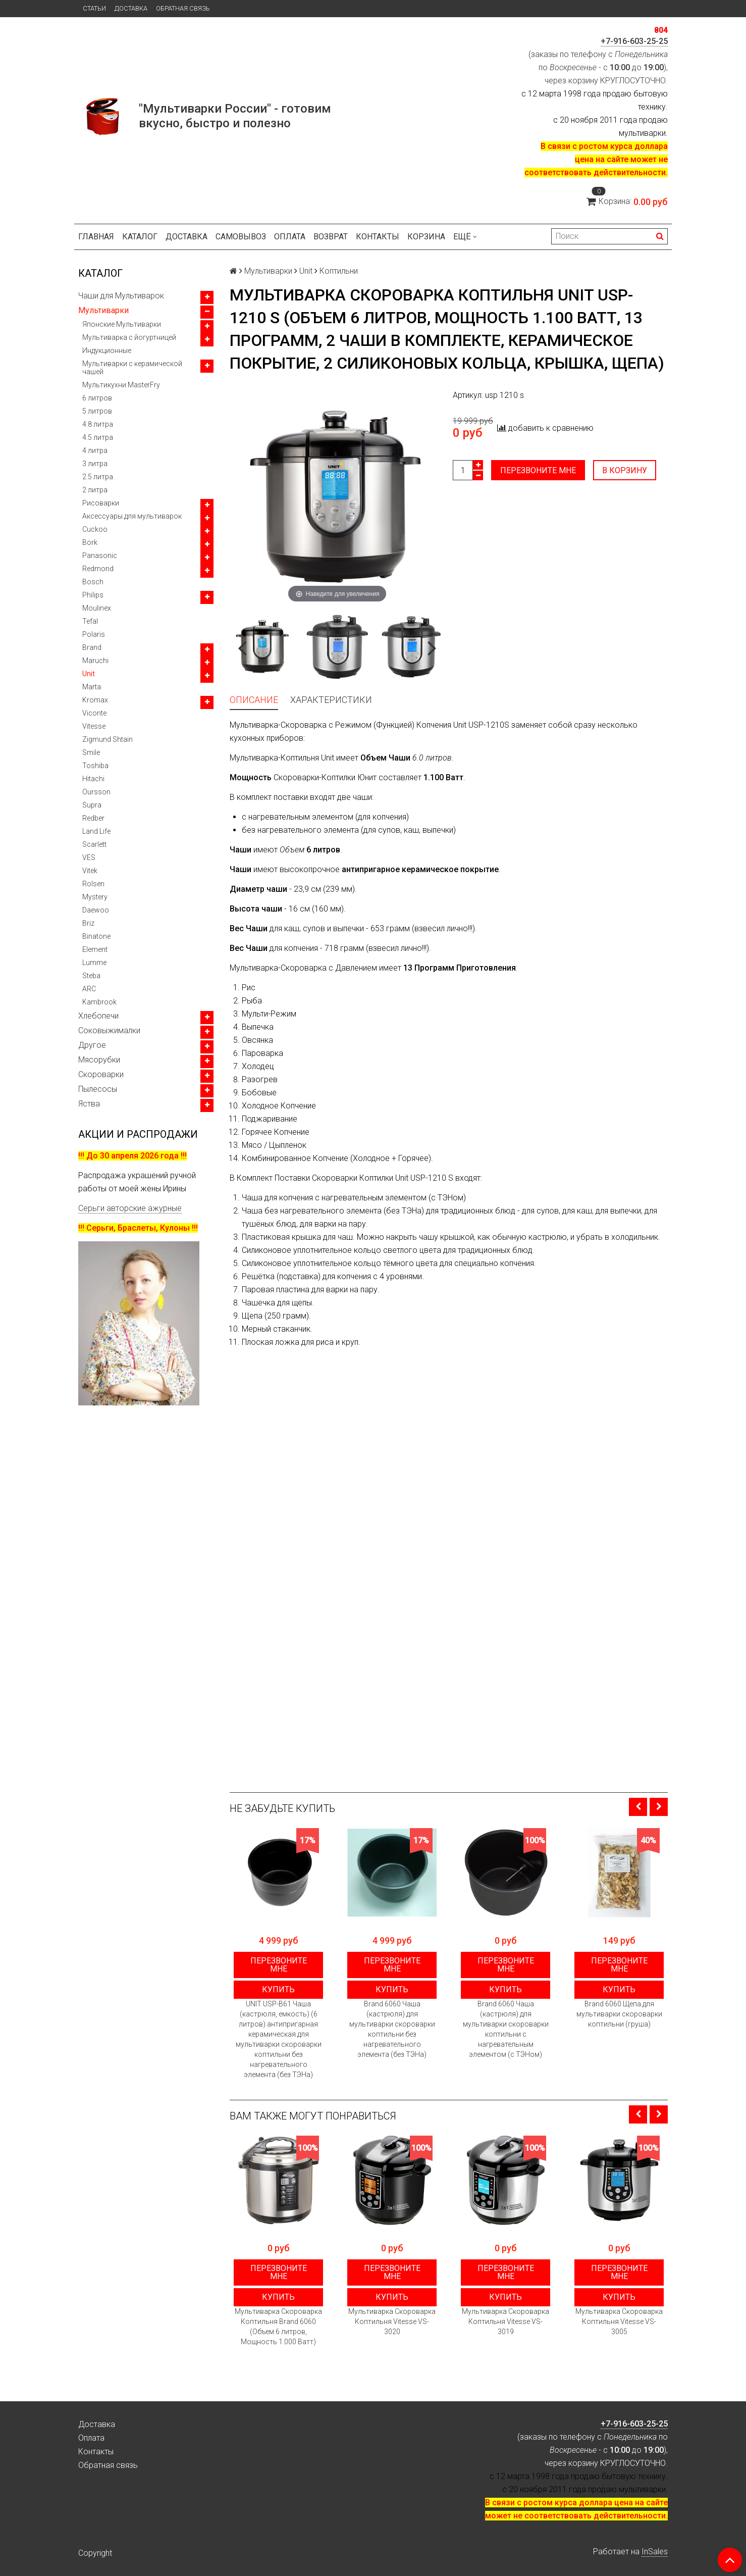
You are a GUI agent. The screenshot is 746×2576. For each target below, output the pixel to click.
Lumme (94, 962)
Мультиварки (103, 310)
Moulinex (96, 608)
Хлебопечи (98, 1016)
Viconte (94, 713)
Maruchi (95, 660)
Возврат (330, 236)
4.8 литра (97, 424)
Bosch (92, 582)
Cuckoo (95, 529)
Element (95, 949)
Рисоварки (100, 503)
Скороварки (101, 1074)
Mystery (95, 897)
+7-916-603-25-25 (634, 41)
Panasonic (99, 555)
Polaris (93, 634)
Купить (278, 1989)
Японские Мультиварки (121, 324)
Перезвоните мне (538, 470)
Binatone (96, 936)
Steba (91, 976)
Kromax (95, 700)
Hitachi (93, 779)
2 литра (95, 490)
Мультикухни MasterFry (121, 385)
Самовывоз (241, 236)
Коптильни (338, 271)
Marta (91, 687)
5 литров (97, 411)
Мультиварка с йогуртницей (129, 337)
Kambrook (99, 1002)
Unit (88, 674)
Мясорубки (99, 1060)
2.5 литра (97, 477)
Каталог (139, 236)
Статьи (94, 8)
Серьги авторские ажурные (130, 1208)
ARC (89, 989)
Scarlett (94, 844)
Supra (91, 805)
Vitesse (93, 726)
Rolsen (93, 884)
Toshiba (95, 766)
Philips (92, 595)
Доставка (131, 8)
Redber (93, 818)
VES (88, 857)
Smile (91, 752)
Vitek (89, 871)
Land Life (96, 831)
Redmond (98, 569)
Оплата (289, 236)
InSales (655, 2551)
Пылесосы (97, 1089)
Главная (96, 236)
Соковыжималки (109, 1030)
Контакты (377, 236)
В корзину (624, 470)
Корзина (426, 236)
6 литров (97, 398)
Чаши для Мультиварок (121, 295)
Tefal (90, 621)
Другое (92, 1045)
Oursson (96, 792)
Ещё (465, 236)
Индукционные (106, 350)
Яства (89, 1103)
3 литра (95, 464)
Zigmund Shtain (107, 739)
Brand (91, 647)
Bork (89, 542)
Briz (88, 923)
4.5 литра (97, 437)
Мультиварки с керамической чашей (132, 368)
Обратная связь (183, 8)
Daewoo (95, 910)
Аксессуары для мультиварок (132, 516)
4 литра (95, 450)
